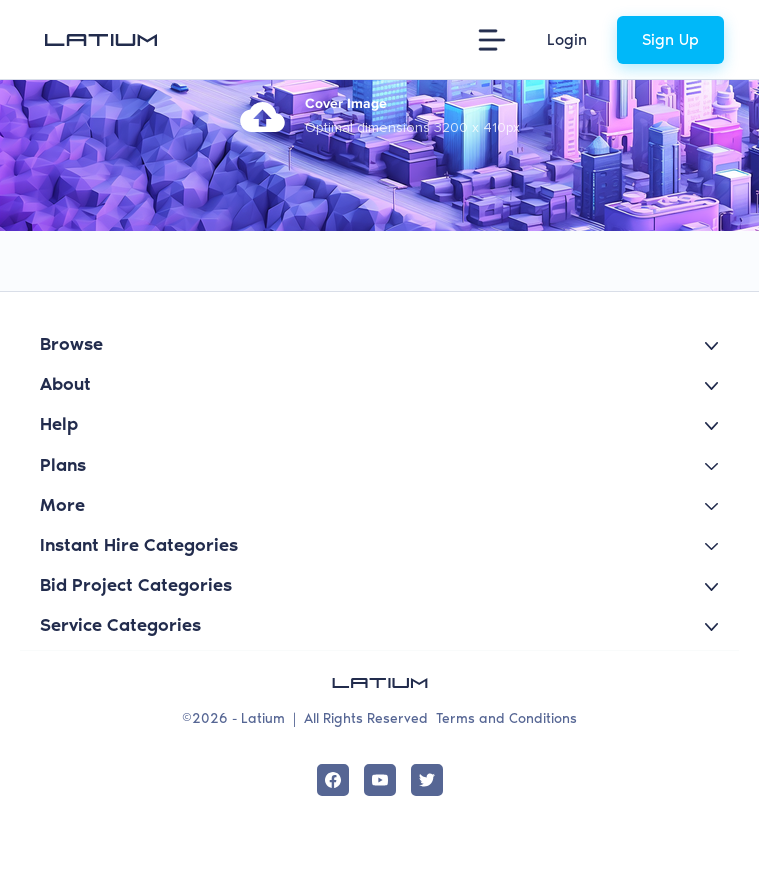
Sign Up (670, 39)
